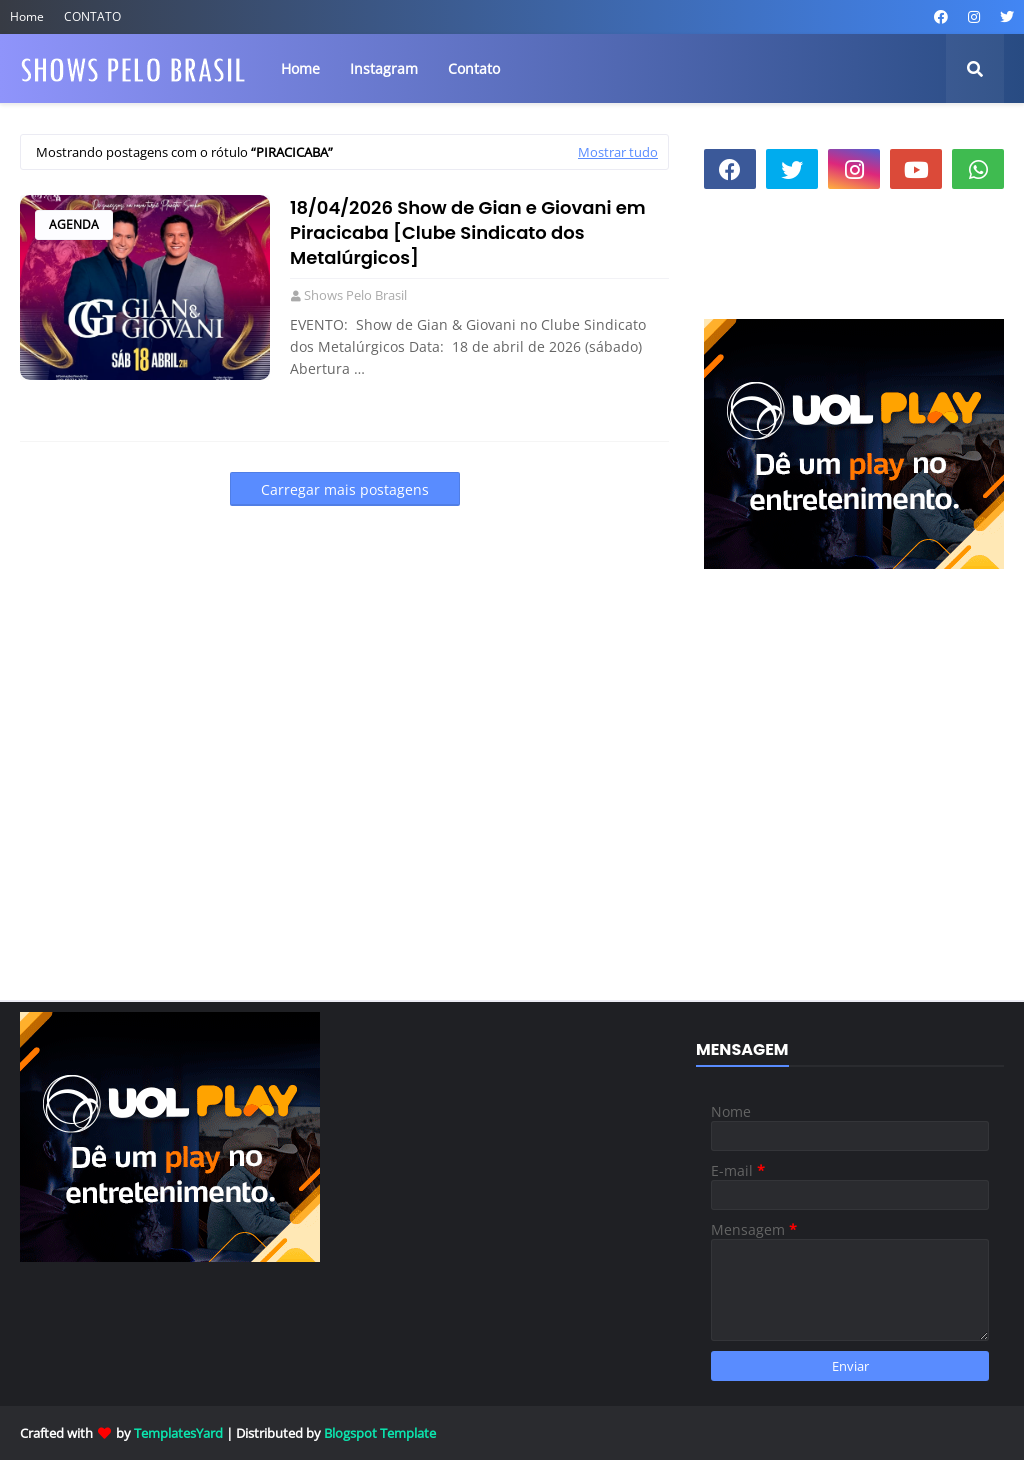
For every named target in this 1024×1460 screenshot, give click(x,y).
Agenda (74, 224)
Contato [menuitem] (474, 68)
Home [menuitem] (300, 68)
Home (27, 16)
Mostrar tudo (618, 152)
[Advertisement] (854, 824)
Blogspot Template (380, 1433)
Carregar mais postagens (345, 489)
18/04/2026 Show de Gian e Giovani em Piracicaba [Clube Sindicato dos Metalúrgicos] (468, 232)
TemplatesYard (178, 1433)
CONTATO (92, 16)
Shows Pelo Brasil (355, 295)
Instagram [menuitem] (384, 68)
